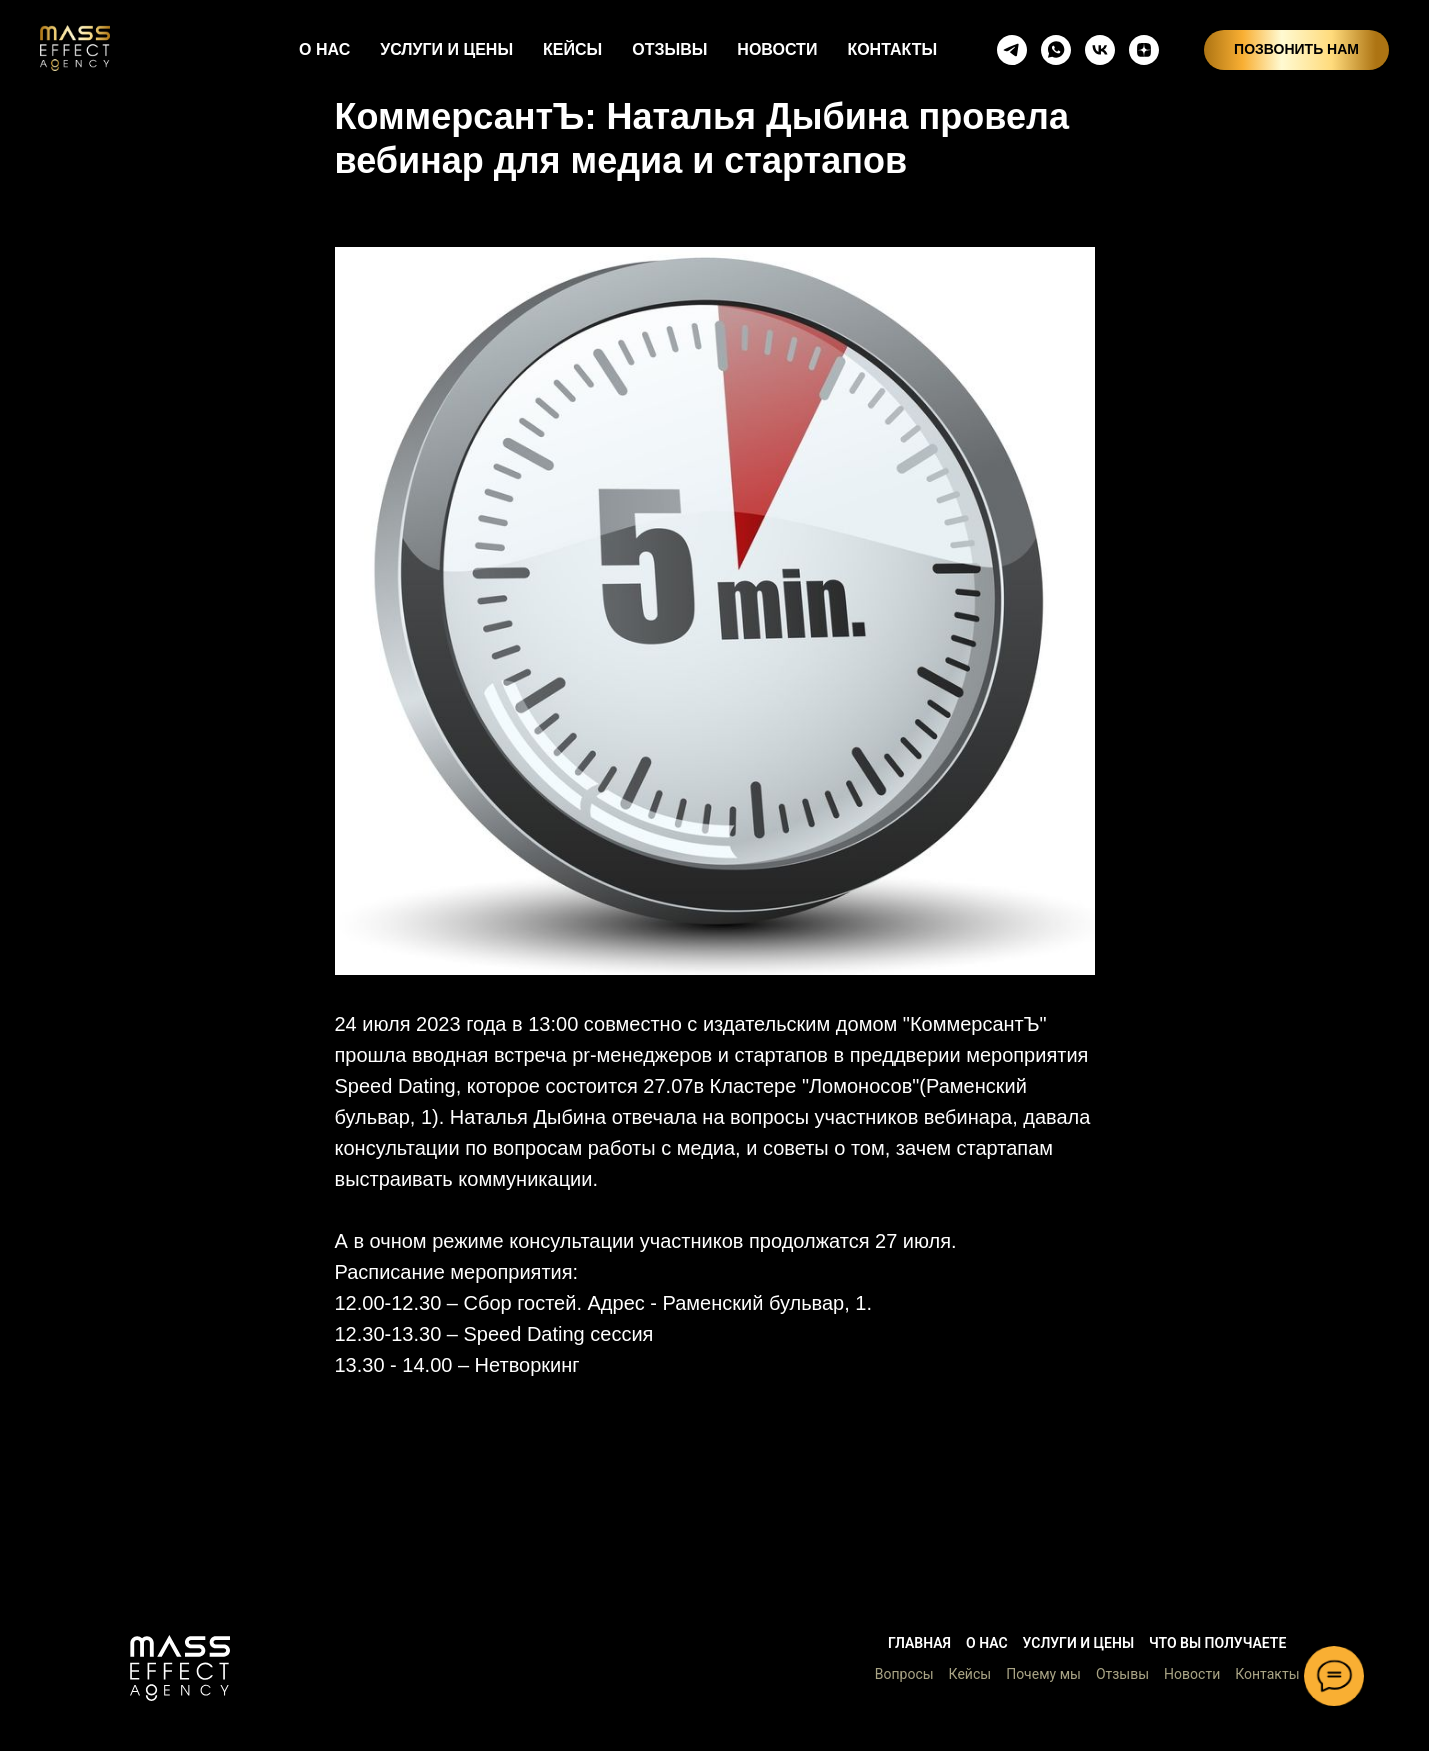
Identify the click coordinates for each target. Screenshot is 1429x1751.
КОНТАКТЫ (892, 49)
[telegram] (1012, 50)
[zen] (1144, 50)
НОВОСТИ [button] (777, 49)
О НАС (324, 49)
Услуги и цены (1078, 1643)
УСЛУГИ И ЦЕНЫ (446, 49)
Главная (919, 1643)
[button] (180, 1668)
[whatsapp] (1056, 50)
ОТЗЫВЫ (669, 49)
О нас (987, 1643)
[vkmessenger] (1100, 50)
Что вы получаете (1217, 1643)
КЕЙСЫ (572, 49)
